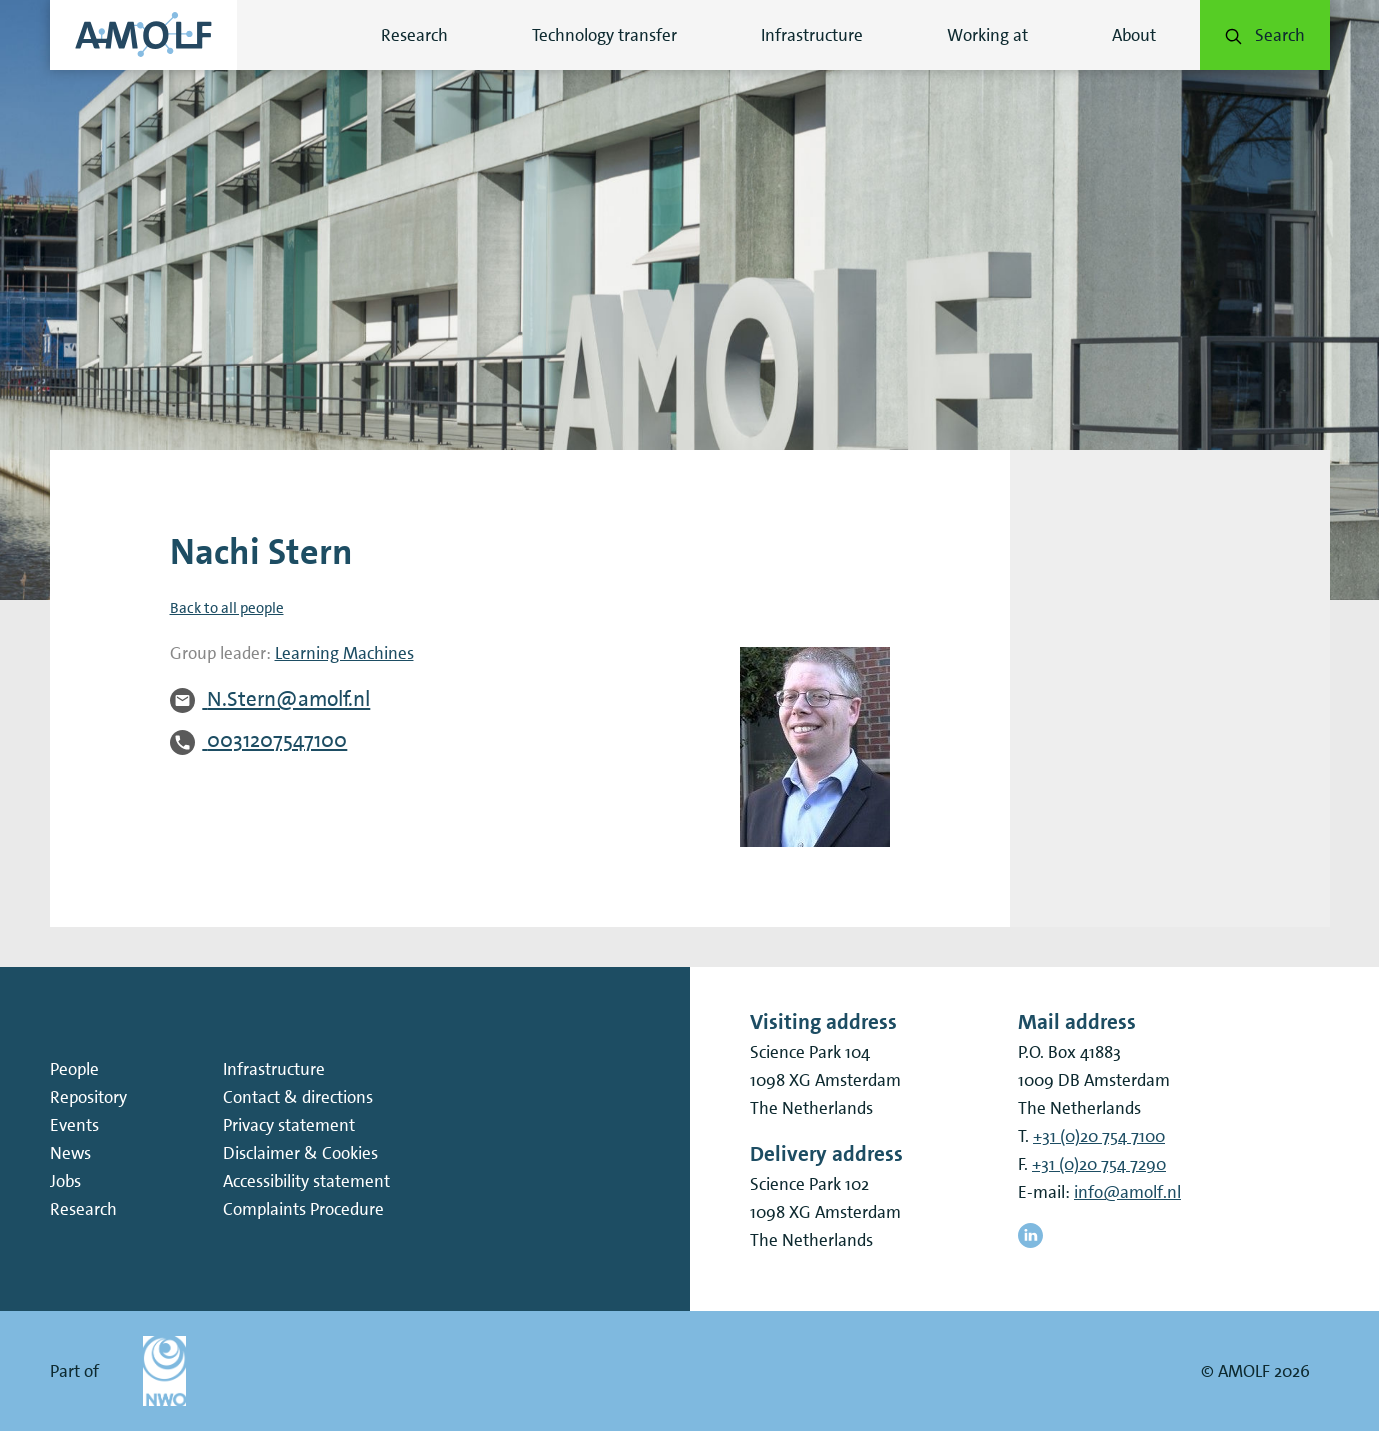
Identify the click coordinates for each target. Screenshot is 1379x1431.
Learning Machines (344, 653)
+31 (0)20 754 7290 (1099, 1164)
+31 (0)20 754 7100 (1099, 1136)
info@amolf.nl (1127, 1192)
